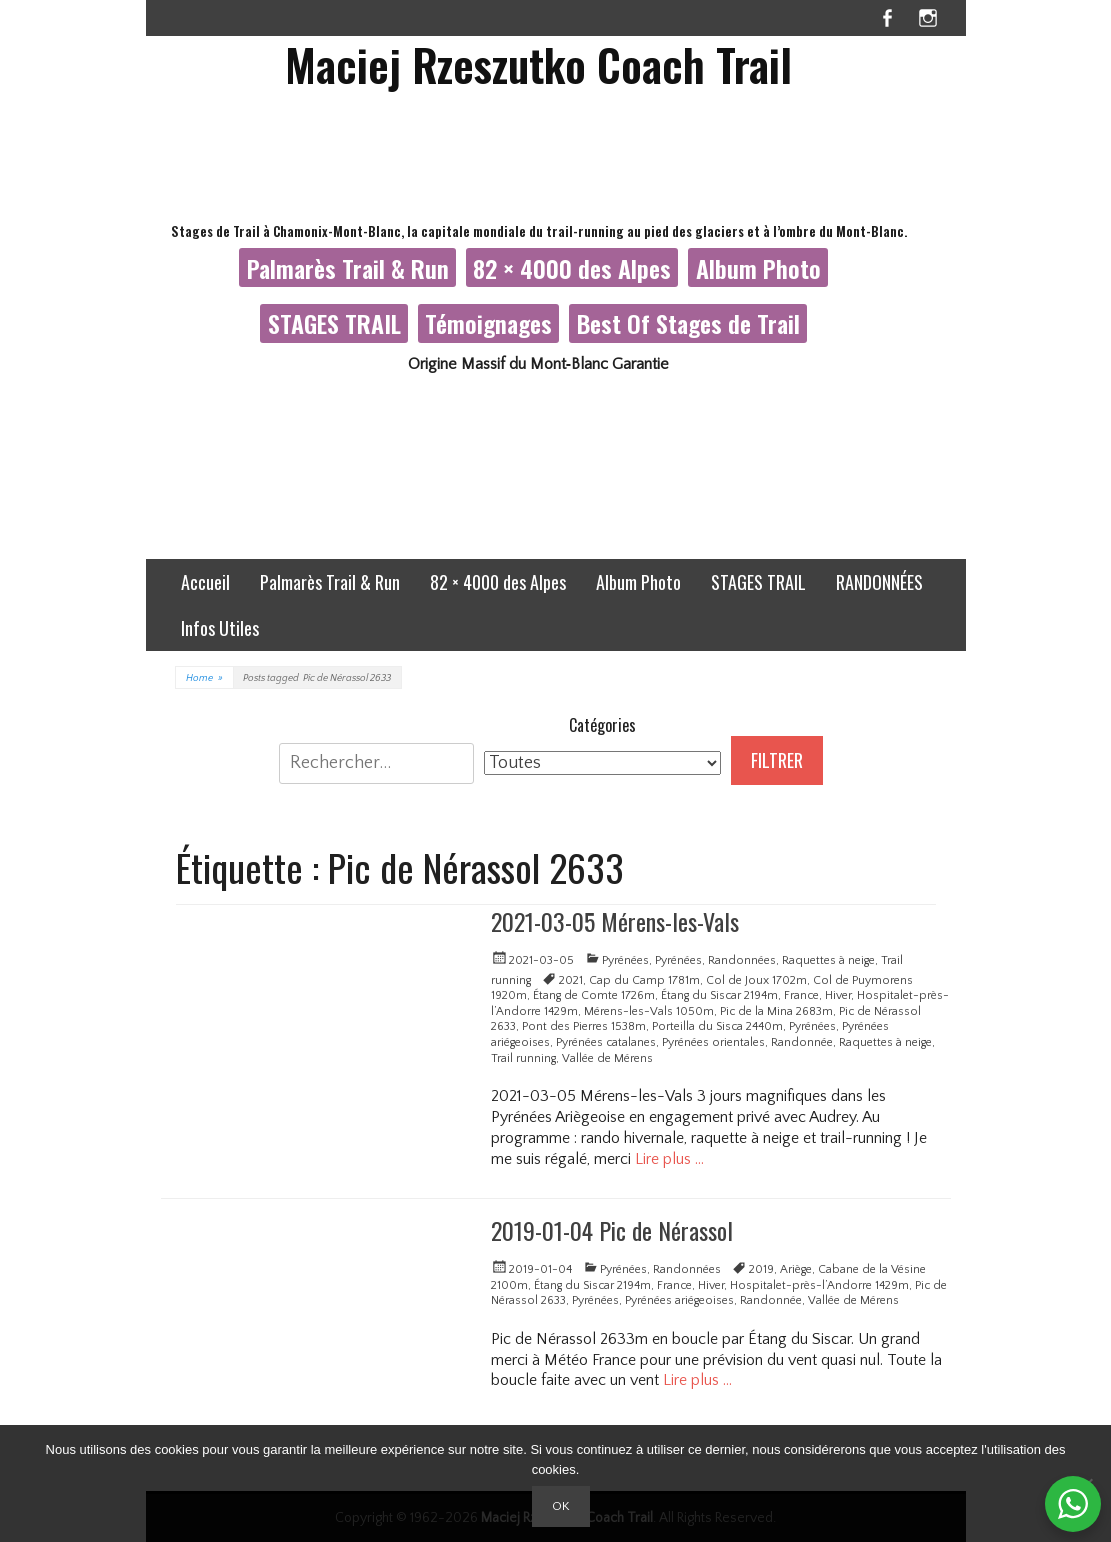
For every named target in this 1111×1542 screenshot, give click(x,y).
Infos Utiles (220, 628)
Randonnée (802, 1042)
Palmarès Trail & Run (348, 268)
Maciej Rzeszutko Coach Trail (538, 64)
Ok (561, 1506)
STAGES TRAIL (334, 323)
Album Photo (758, 268)
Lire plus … (669, 1159)
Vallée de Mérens (607, 1058)
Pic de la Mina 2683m (776, 1011)
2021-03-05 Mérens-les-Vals (615, 921)
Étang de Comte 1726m (594, 995)
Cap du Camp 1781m (644, 980)
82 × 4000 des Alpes (572, 268)
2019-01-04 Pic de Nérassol (612, 1230)
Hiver (838, 995)
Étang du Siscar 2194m (719, 995)
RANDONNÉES (879, 582)
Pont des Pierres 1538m (584, 1026)
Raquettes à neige (828, 960)
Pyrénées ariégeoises (679, 1300)
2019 (761, 1269)
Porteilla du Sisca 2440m (717, 1026)
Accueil (205, 582)
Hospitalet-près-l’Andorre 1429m (819, 1285)
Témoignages (488, 323)
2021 (571, 980)
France (801, 995)
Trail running (523, 1058)
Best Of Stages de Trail (688, 323)
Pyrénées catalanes (606, 1042)
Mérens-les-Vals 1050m (649, 1011)
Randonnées (742, 960)
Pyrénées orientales (713, 1042)
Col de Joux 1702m (756, 980)
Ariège (796, 1269)
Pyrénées (625, 960)
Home (204, 678)
